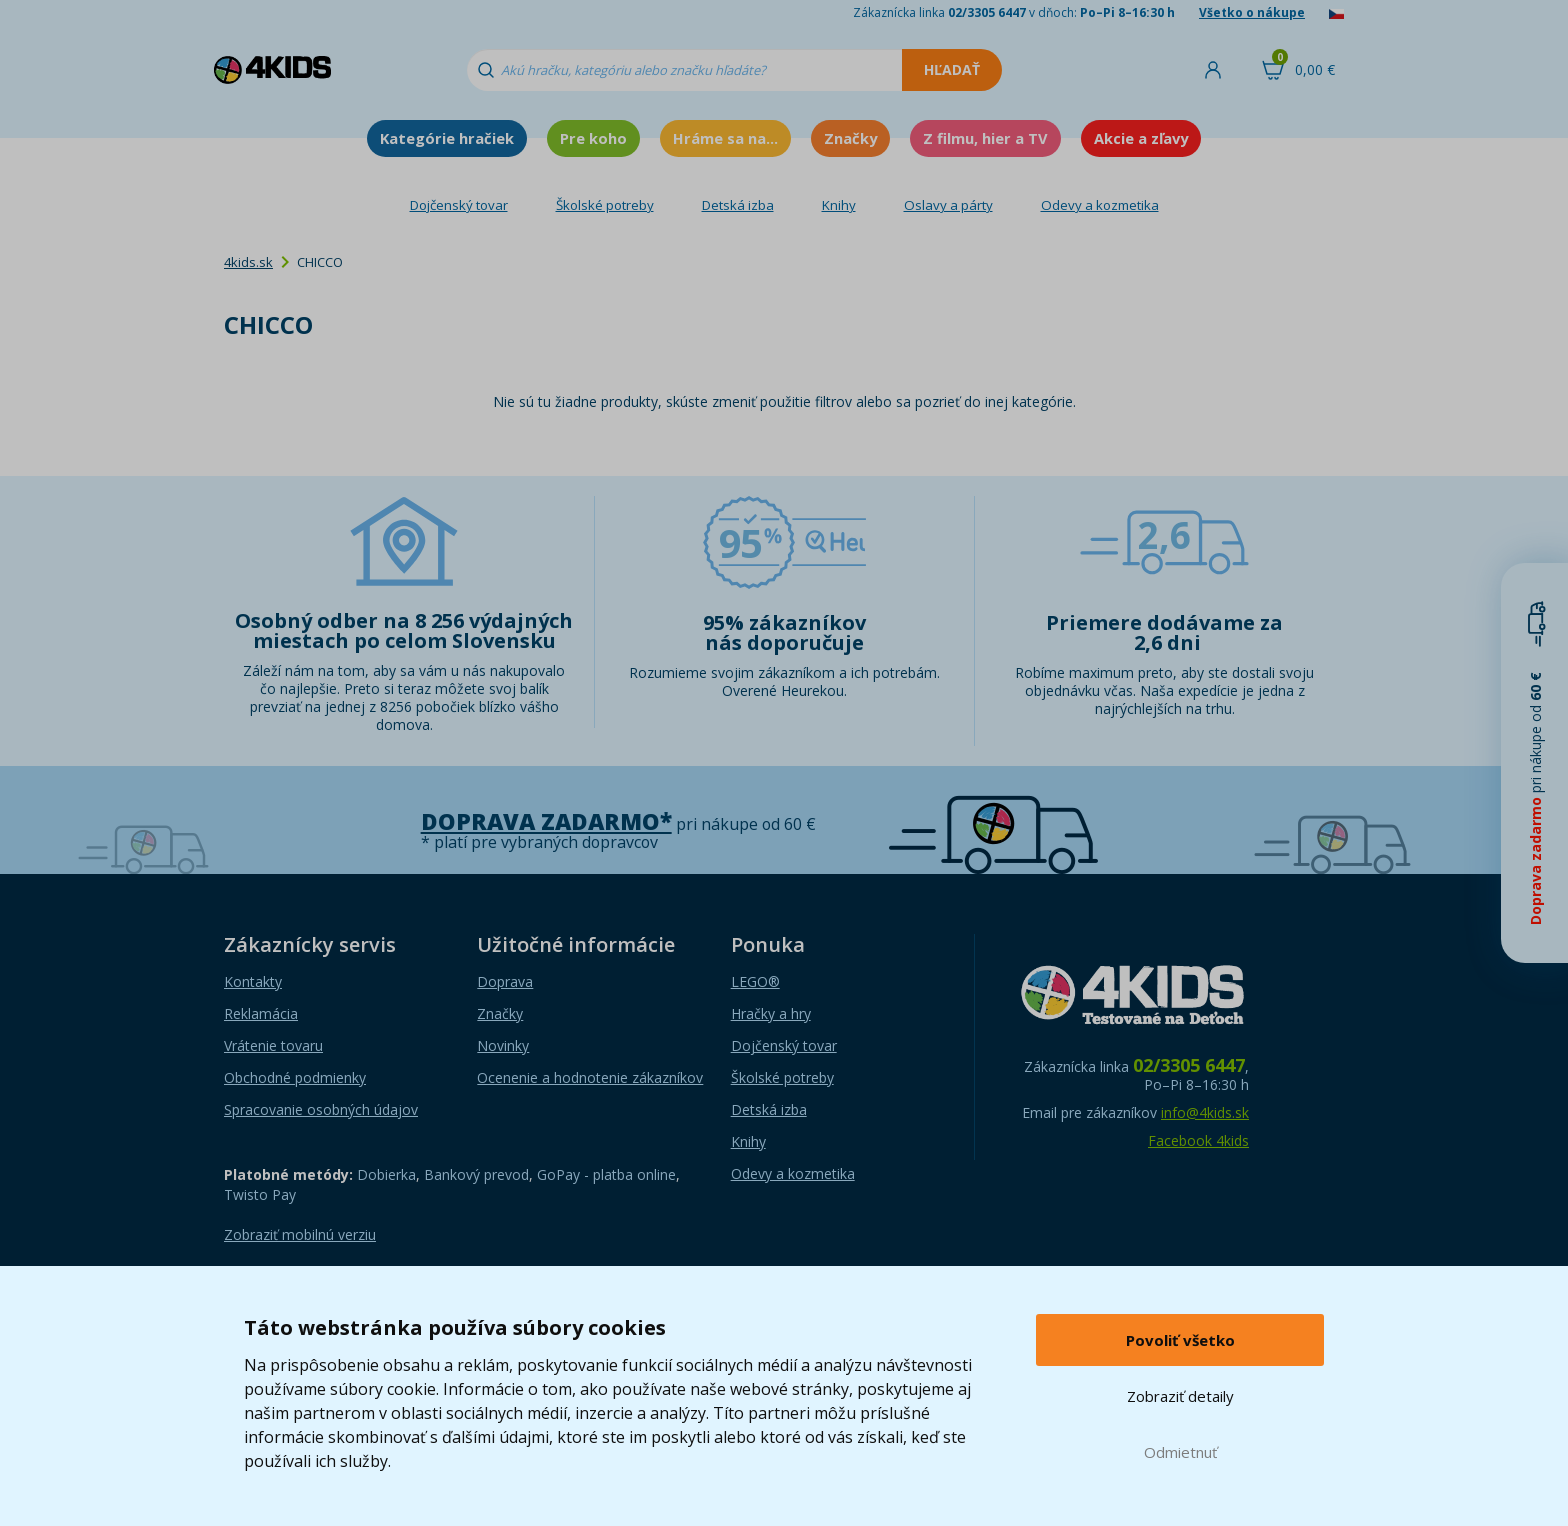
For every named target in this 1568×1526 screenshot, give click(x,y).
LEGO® (755, 981)
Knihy (839, 205)
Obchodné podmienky (295, 1077)
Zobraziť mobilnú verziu (300, 1234)
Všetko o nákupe (1252, 12)
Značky (850, 138)
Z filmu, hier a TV (985, 138)
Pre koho (593, 138)
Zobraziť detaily (1180, 1396)
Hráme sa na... (725, 138)
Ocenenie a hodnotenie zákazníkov (590, 1077)
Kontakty (253, 981)
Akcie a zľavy (1141, 138)
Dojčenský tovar (459, 205)
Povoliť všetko (1180, 1340)
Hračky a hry (771, 1013)
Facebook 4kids (1198, 1140)
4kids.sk (248, 262)
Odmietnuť (1180, 1452)
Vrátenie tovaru (273, 1045)
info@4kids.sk (1205, 1112)
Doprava (505, 981)
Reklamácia (261, 1013)
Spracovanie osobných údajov (321, 1109)
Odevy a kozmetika (1100, 205)
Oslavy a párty (948, 205)
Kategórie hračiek (447, 138)
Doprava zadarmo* (546, 821)
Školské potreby (605, 205)
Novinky (503, 1045)
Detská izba (738, 205)
